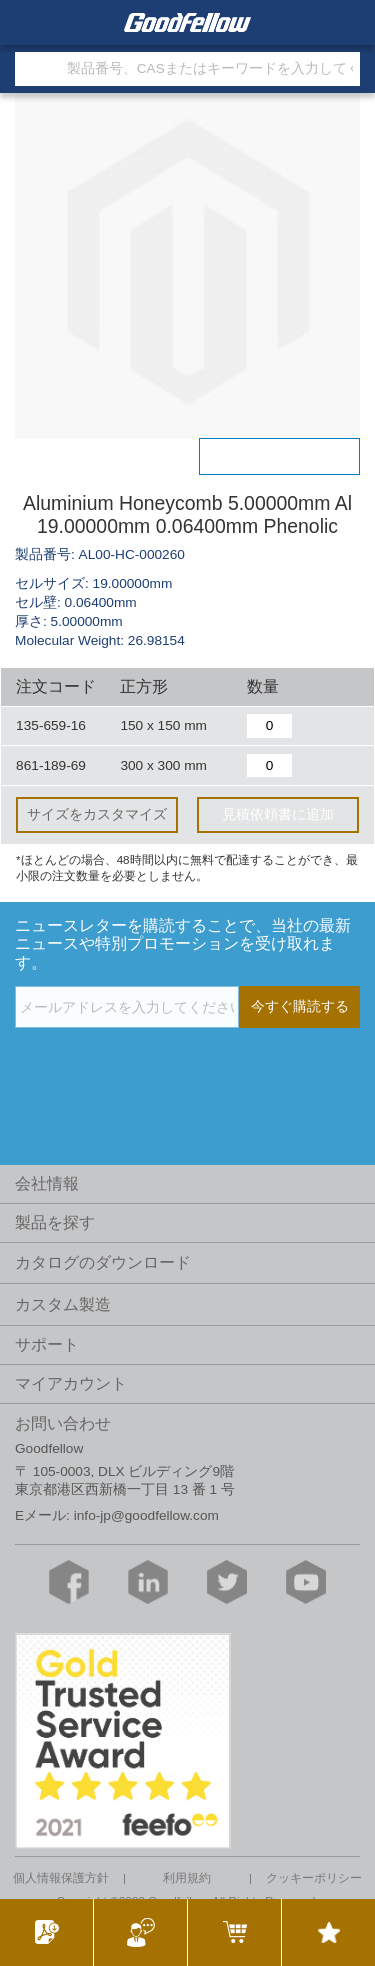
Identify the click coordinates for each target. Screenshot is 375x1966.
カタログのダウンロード (103, 1262)
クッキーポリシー (314, 1878)
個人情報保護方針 (61, 1878)
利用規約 (187, 1878)
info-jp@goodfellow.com (146, 1515)
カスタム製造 (63, 1304)
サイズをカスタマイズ (97, 814)
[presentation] (167, 1069)
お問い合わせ (63, 1423)
